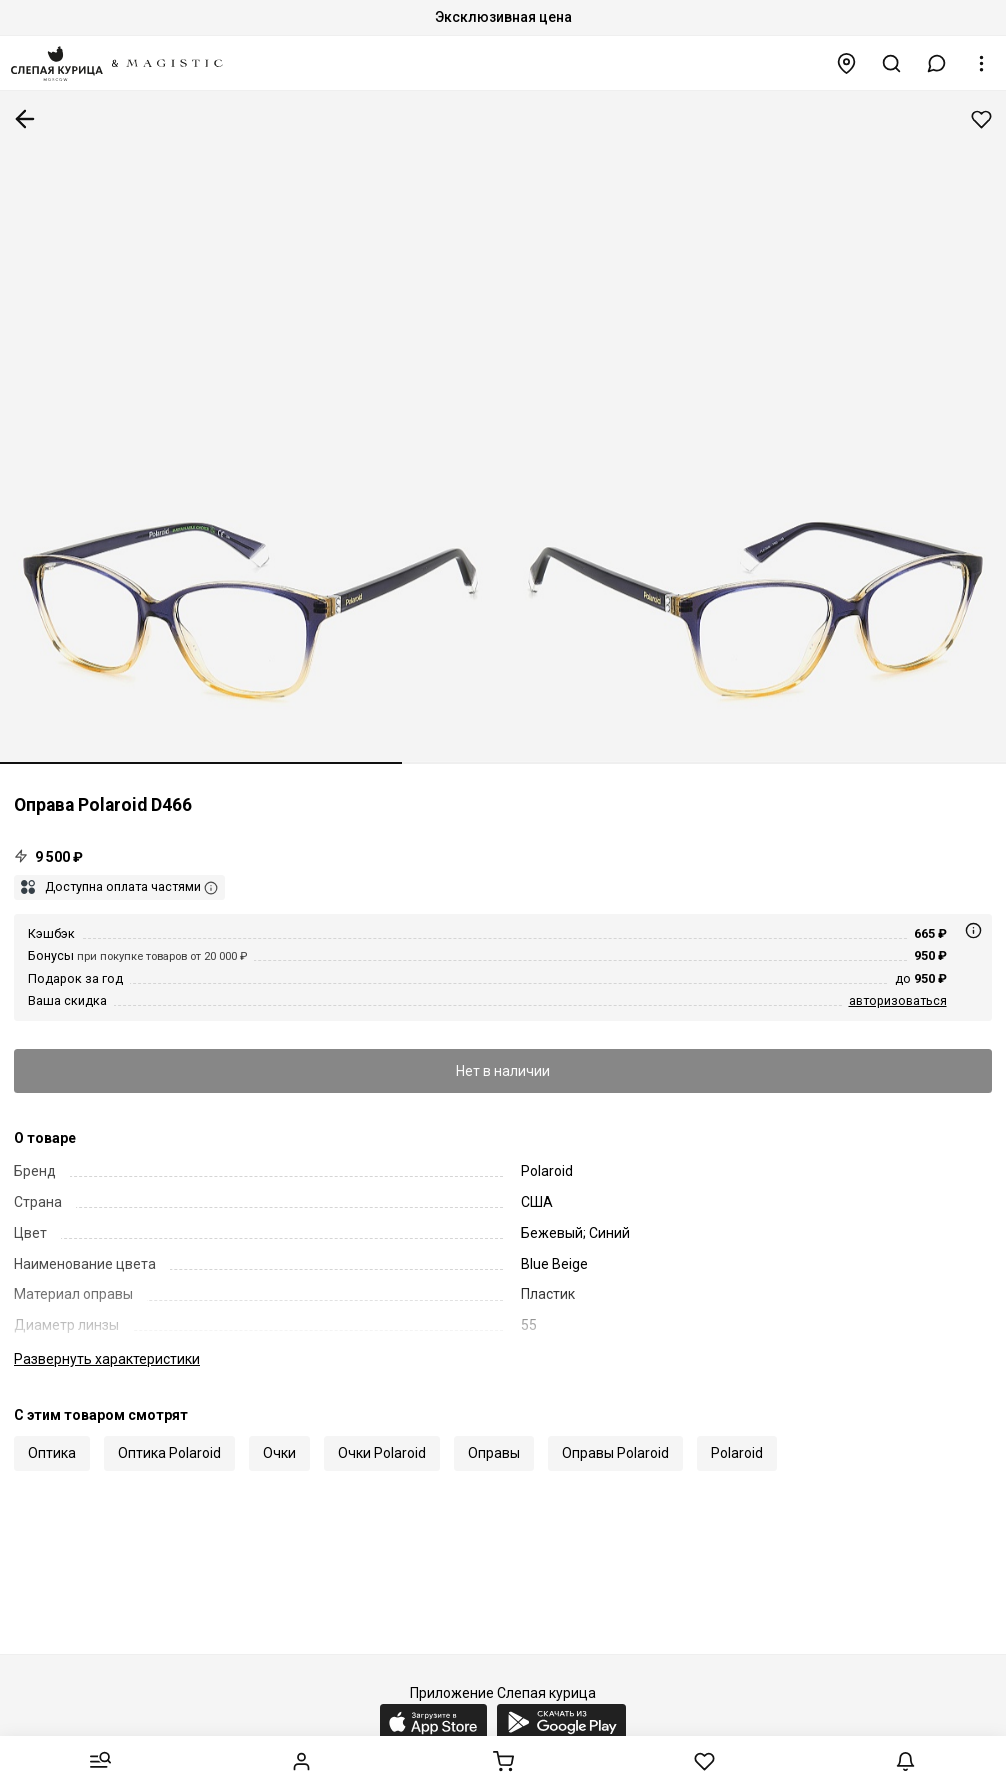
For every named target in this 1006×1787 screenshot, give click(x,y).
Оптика (52, 1453)
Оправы (494, 1453)
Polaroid (737, 1453)
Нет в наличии (503, 1071)
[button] (937, 63)
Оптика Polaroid (169, 1453)
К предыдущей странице (25, 119)
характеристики (107, 1359)
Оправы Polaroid (615, 1453)
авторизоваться (898, 1000)
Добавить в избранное (981, 119)
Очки (279, 1453)
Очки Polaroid (382, 1453)
